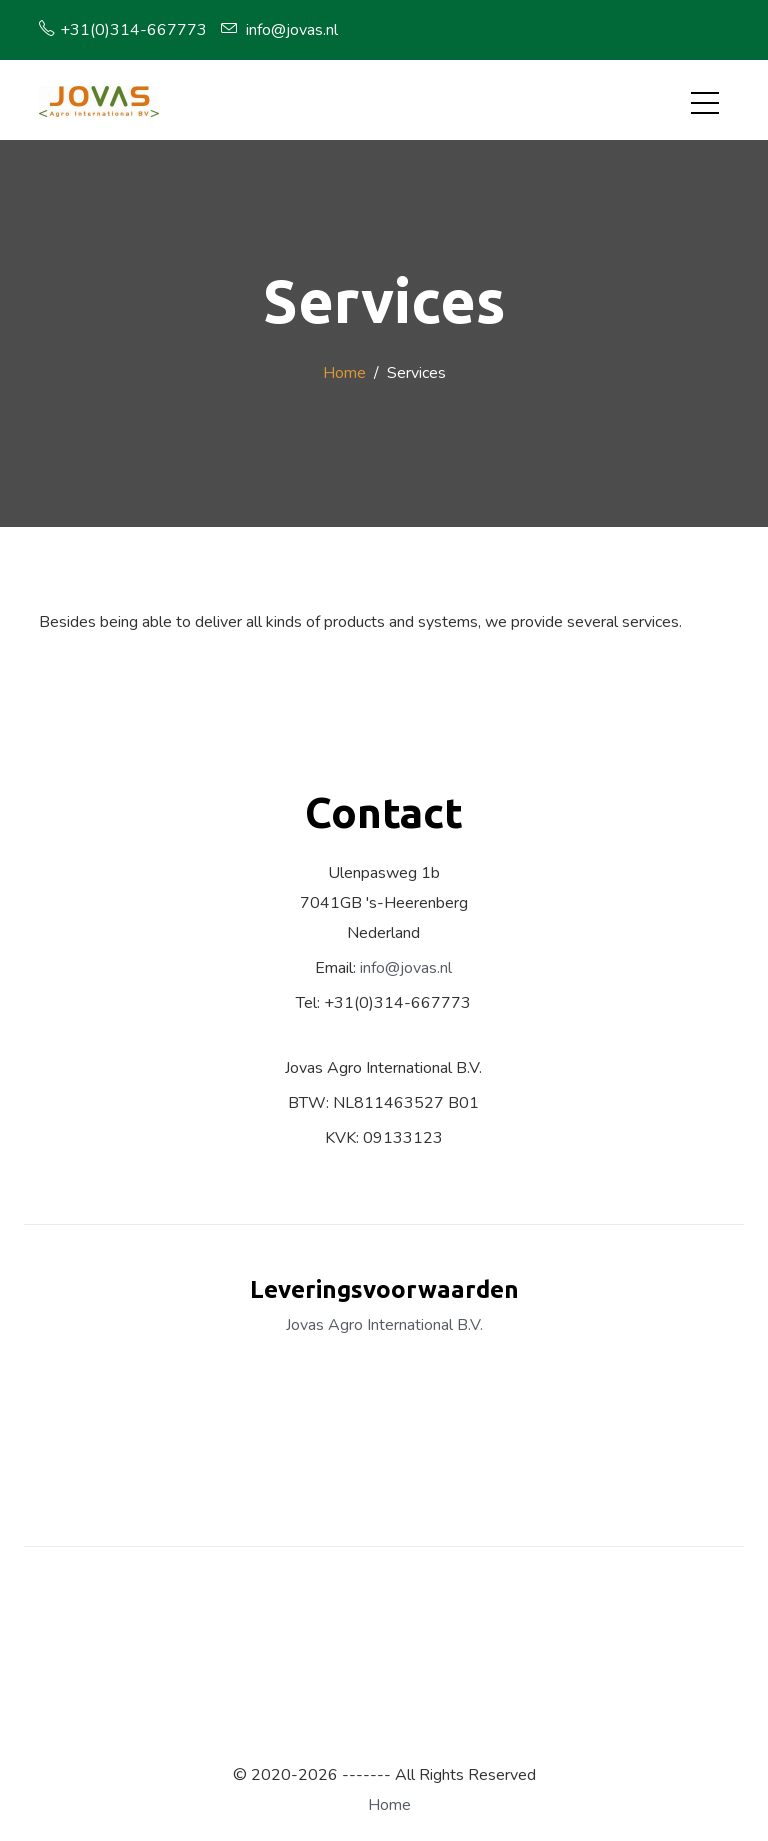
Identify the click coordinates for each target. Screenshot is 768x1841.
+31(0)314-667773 (123, 30)
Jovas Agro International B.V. (384, 1325)
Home (344, 373)
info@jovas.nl (279, 30)
